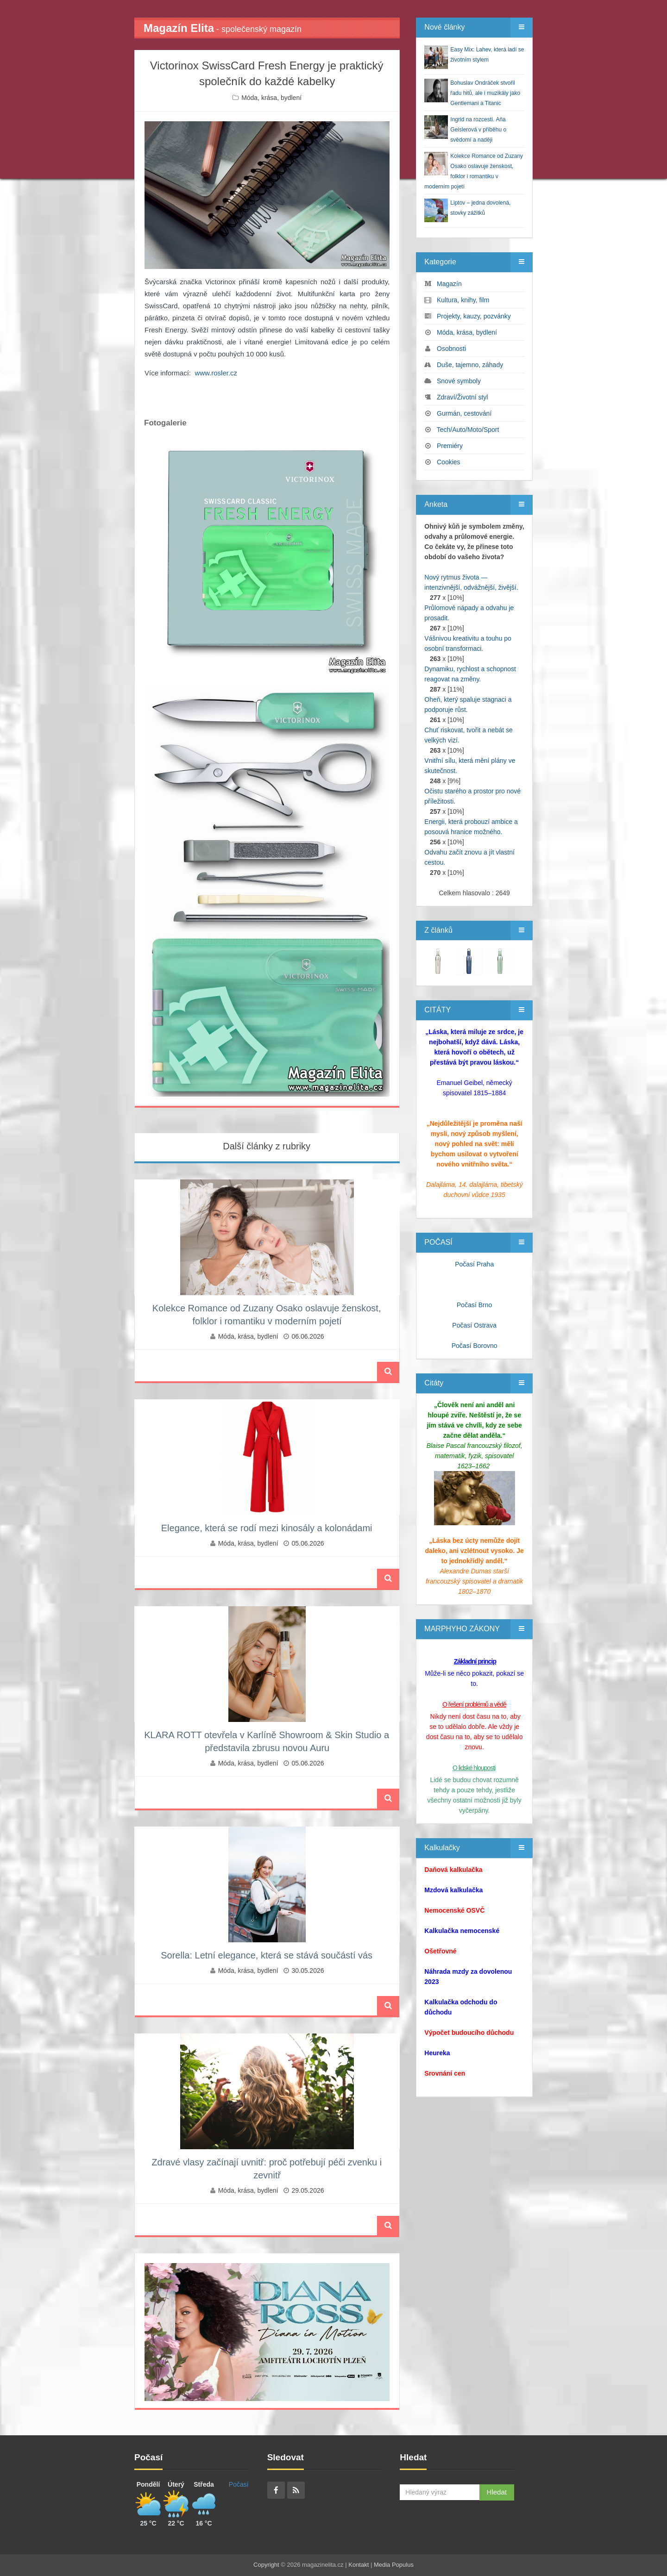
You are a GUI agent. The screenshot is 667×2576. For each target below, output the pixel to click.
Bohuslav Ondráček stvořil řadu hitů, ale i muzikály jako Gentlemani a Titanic (485, 93)
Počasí (239, 2484)
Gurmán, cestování (464, 413)
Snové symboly (459, 381)
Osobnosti (451, 348)
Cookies (448, 462)
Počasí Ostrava (474, 1325)
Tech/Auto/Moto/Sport (468, 429)
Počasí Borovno (474, 1345)
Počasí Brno (474, 1305)
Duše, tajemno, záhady (470, 364)
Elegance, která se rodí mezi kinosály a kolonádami (266, 1528)
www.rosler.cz (216, 373)
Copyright (266, 2564)
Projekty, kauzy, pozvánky (474, 316)
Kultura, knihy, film (463, 300)
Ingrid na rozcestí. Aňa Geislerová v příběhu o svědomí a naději (478, 129)
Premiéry (450, 445)
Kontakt (358, 2564)
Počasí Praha (474, 1264)
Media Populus (394, 2564)
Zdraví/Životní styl (462, 397)
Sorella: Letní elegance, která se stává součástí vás (266, 1955)
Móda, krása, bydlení (271, 97)
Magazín (449, 283)
